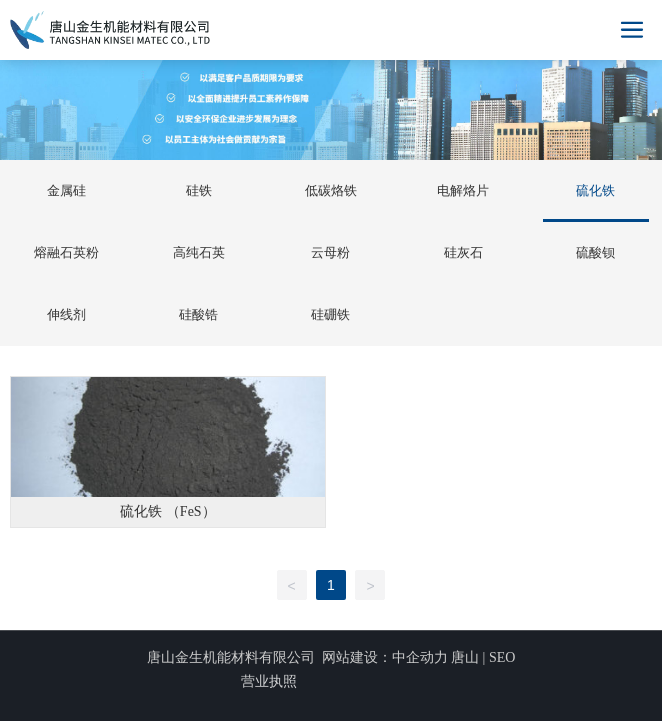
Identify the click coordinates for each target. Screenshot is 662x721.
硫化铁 (595, 190)
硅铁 (199, 190)
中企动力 (420, 657)
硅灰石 (463, 252)
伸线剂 (66, 314)
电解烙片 (463, 190)
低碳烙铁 (331, 190)
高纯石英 (199, 252)
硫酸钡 (595, 252)
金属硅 (66, 190)
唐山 (465, 657)
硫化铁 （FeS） (167, 511)
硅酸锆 (198, 314)
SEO (502, 657)
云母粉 (330, 252)
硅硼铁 (330, 314)
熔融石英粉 (66, 252)
